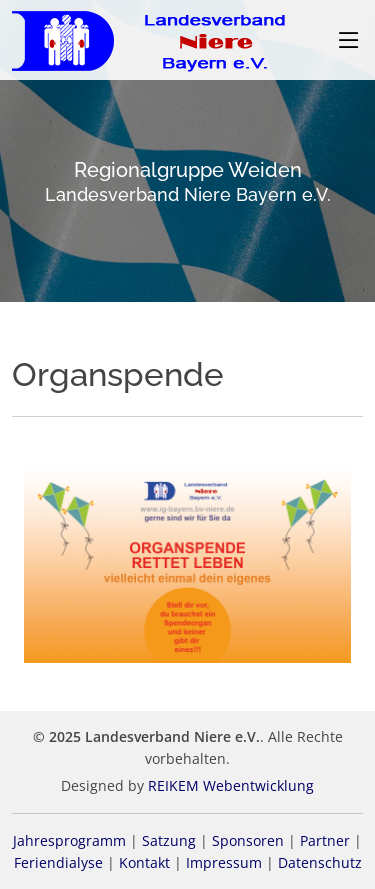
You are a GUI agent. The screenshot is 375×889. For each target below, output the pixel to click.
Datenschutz (320, 862)
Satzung (169, 840)
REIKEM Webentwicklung (231, 785)
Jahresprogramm (69, 840)
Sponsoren (248, 840)
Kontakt (144, 862)
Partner (325, 840)
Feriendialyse (58, 862)
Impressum (224, 862)
